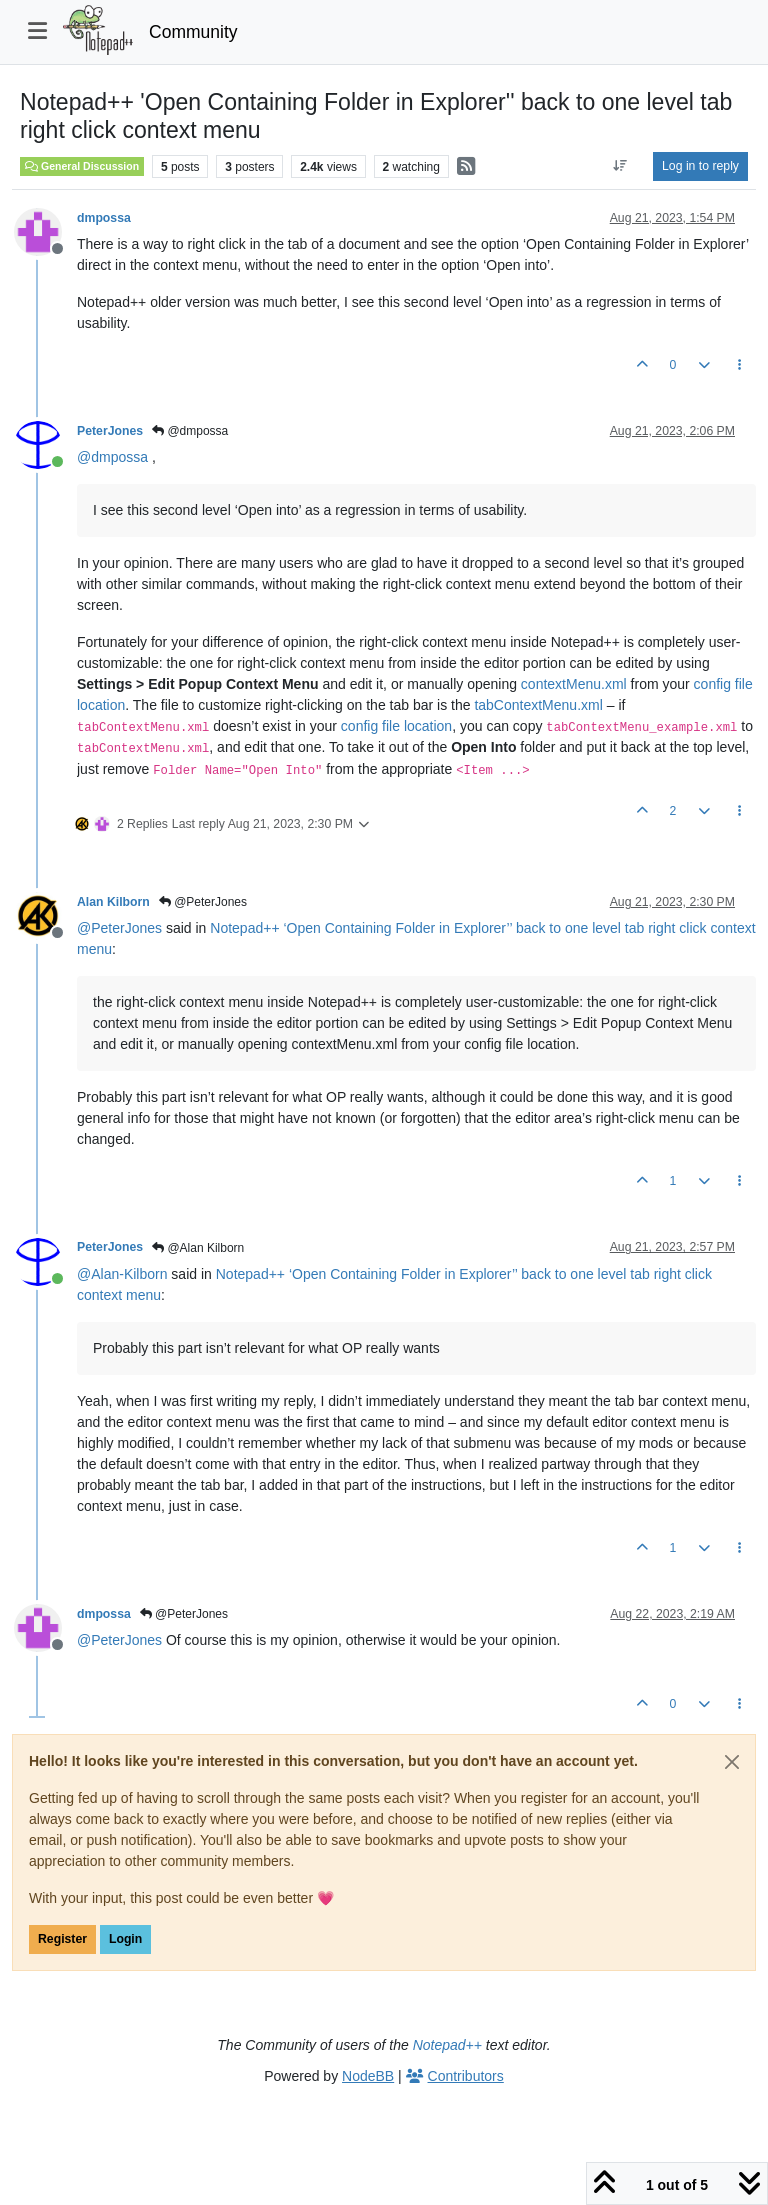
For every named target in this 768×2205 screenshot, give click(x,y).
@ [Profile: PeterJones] (119, 928)
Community (193, 32)
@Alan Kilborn (198, 1248)
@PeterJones (203, 902)
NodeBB (368, 2076)
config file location (396, 726)
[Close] (732, 1762)
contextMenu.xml (574, 684)
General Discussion (82, 166)
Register (62, 1939)
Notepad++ (447, 2045)
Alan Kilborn (113, 902)
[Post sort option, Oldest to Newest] (620, 166)
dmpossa (104, 218)
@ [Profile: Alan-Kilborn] (122, 1274)
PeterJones (110, 431)
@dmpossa (190, 431)
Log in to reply (700, 166)
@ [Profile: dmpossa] (112, 457)
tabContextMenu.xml (538, 705)
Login (125, 1939)
